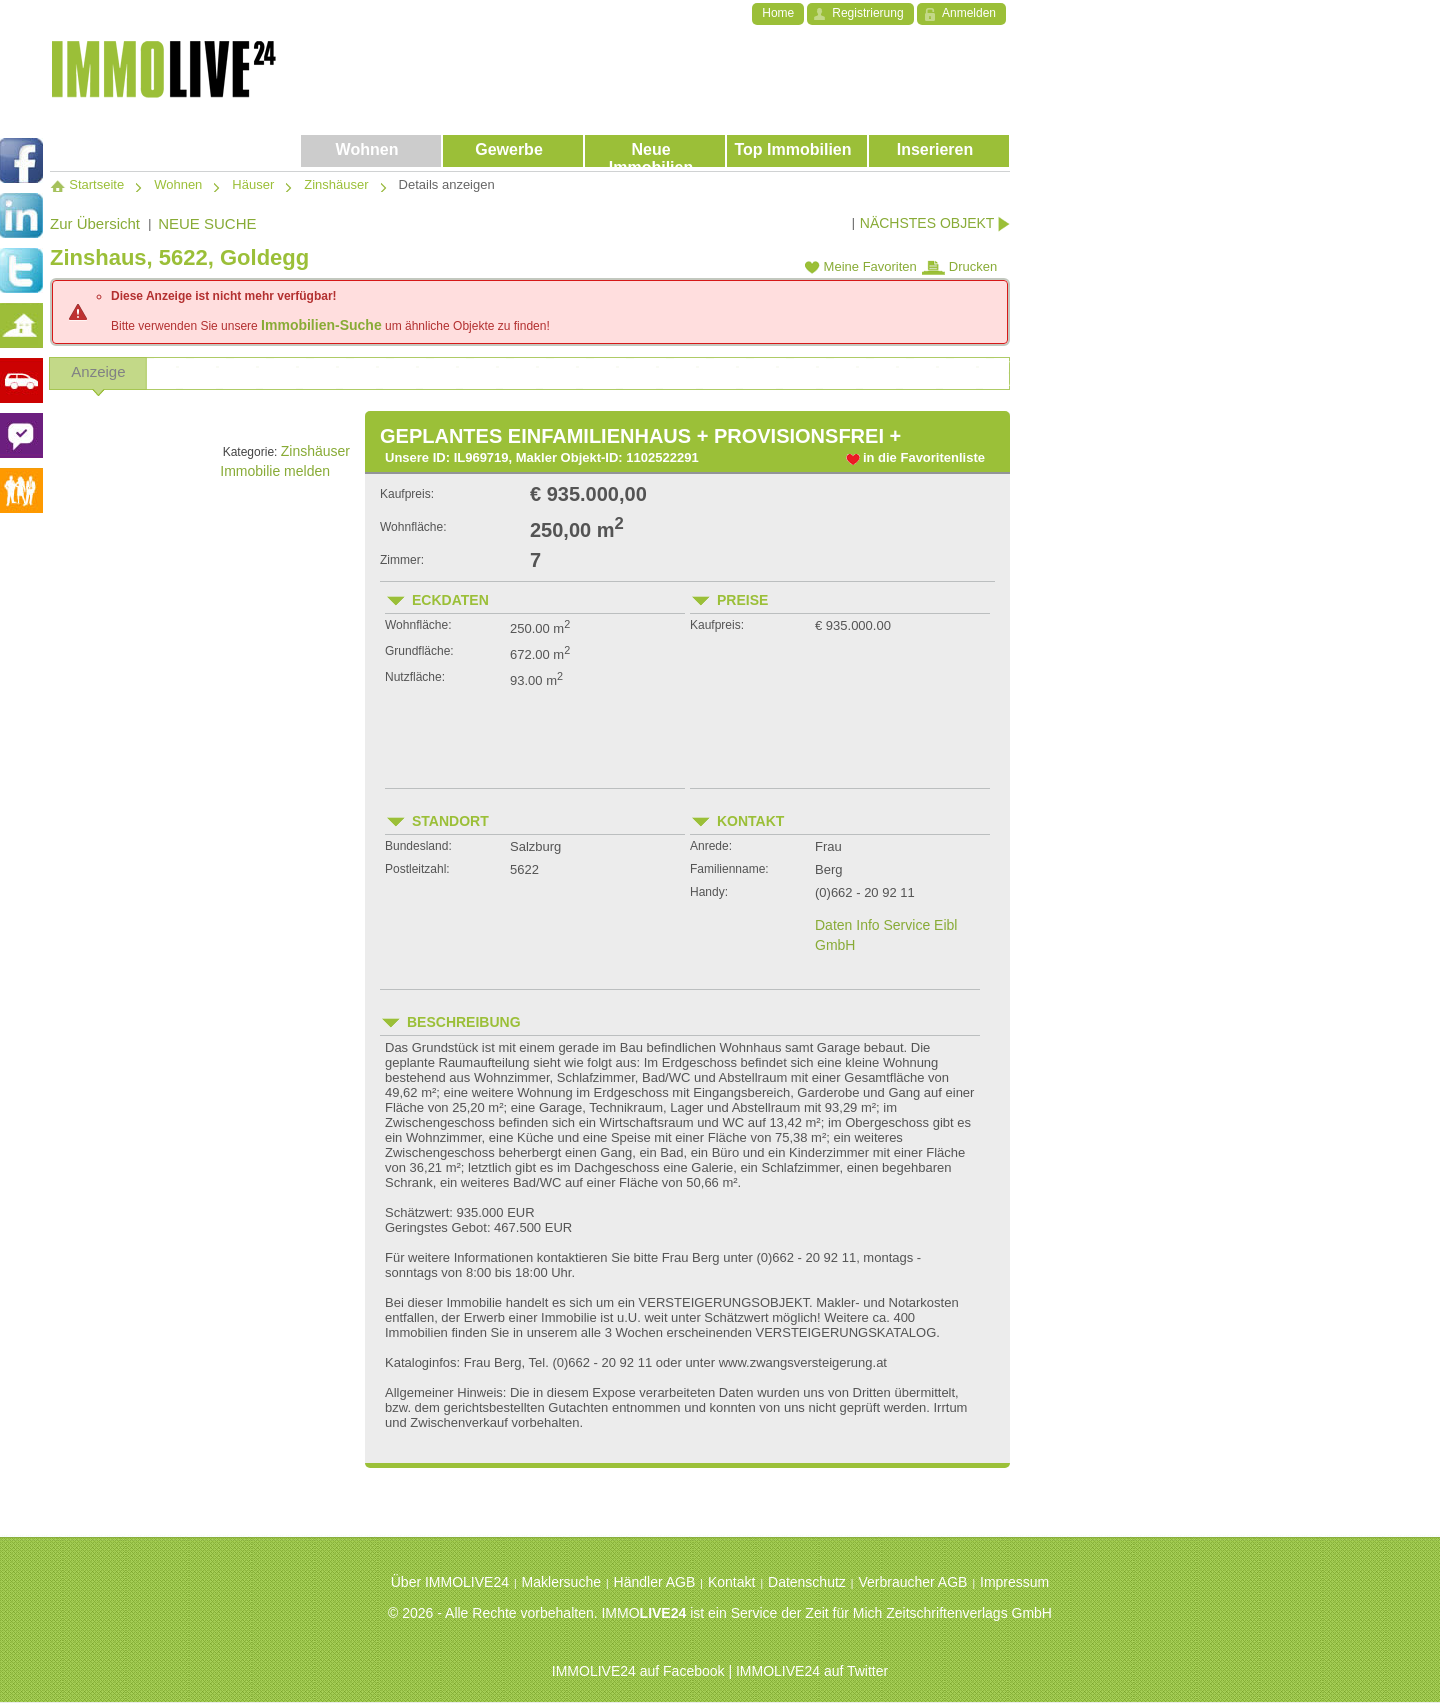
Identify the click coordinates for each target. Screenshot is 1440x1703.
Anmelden (969, 13)
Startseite (87, 184)
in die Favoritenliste (924, 457)
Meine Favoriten (861, 266)
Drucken (959, 266)
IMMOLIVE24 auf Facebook (638, 1671)
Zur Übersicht (95, 223)
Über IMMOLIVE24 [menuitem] (450, 1582)
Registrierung (867, 13)
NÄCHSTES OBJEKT (935, 223)
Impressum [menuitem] (1014, 1582)
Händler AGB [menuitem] (655, 1582)
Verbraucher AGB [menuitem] (912, 1582)
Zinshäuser (315, 451)
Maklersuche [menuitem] (561, 1582)
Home (778, 13)
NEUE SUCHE (207, 223)
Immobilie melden (285, 471)
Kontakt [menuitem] (731, 1582)
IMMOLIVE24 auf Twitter (812, 1671)
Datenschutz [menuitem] (807, 1582)
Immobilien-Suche (321, 325)
